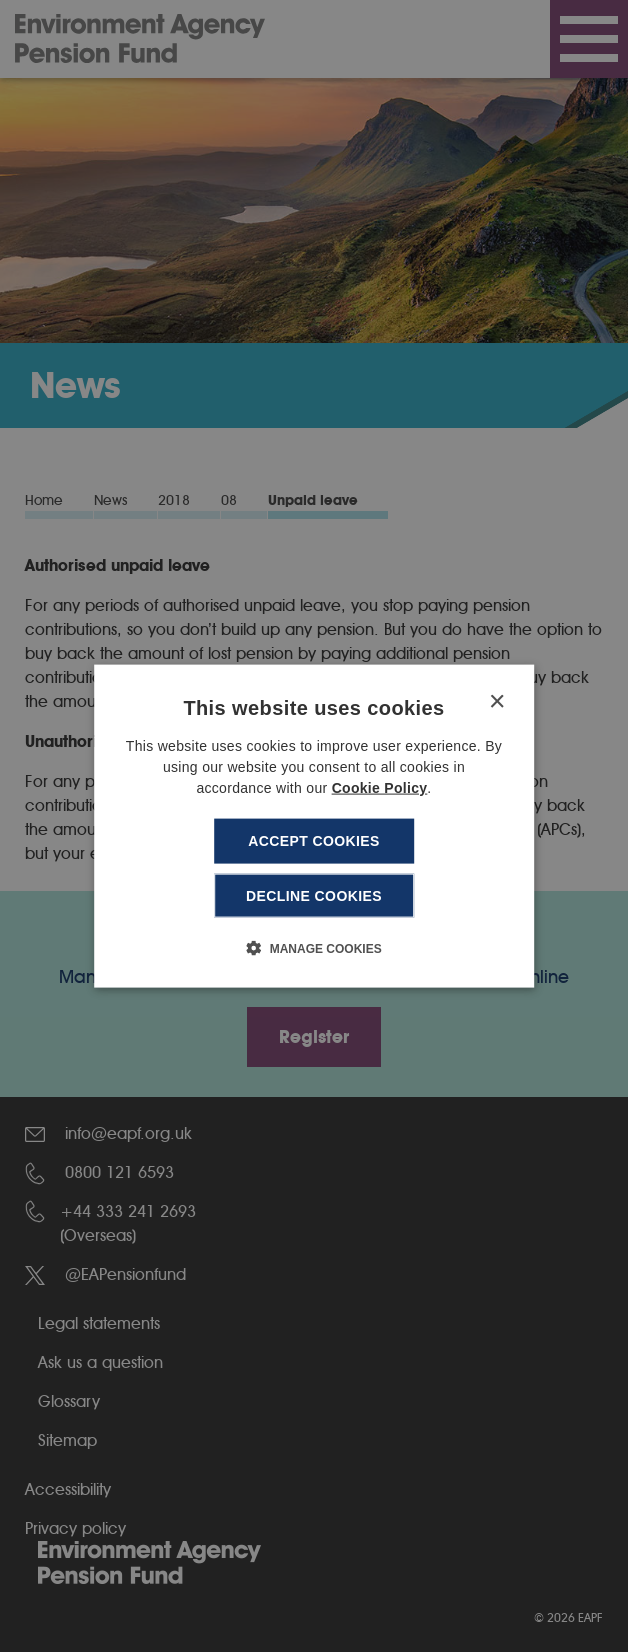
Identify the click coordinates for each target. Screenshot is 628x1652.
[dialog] (314, 826)
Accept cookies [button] (314, 841)
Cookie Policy (380, 788)
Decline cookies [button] (314, 895)
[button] (313, 947)
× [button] (496, 702)
